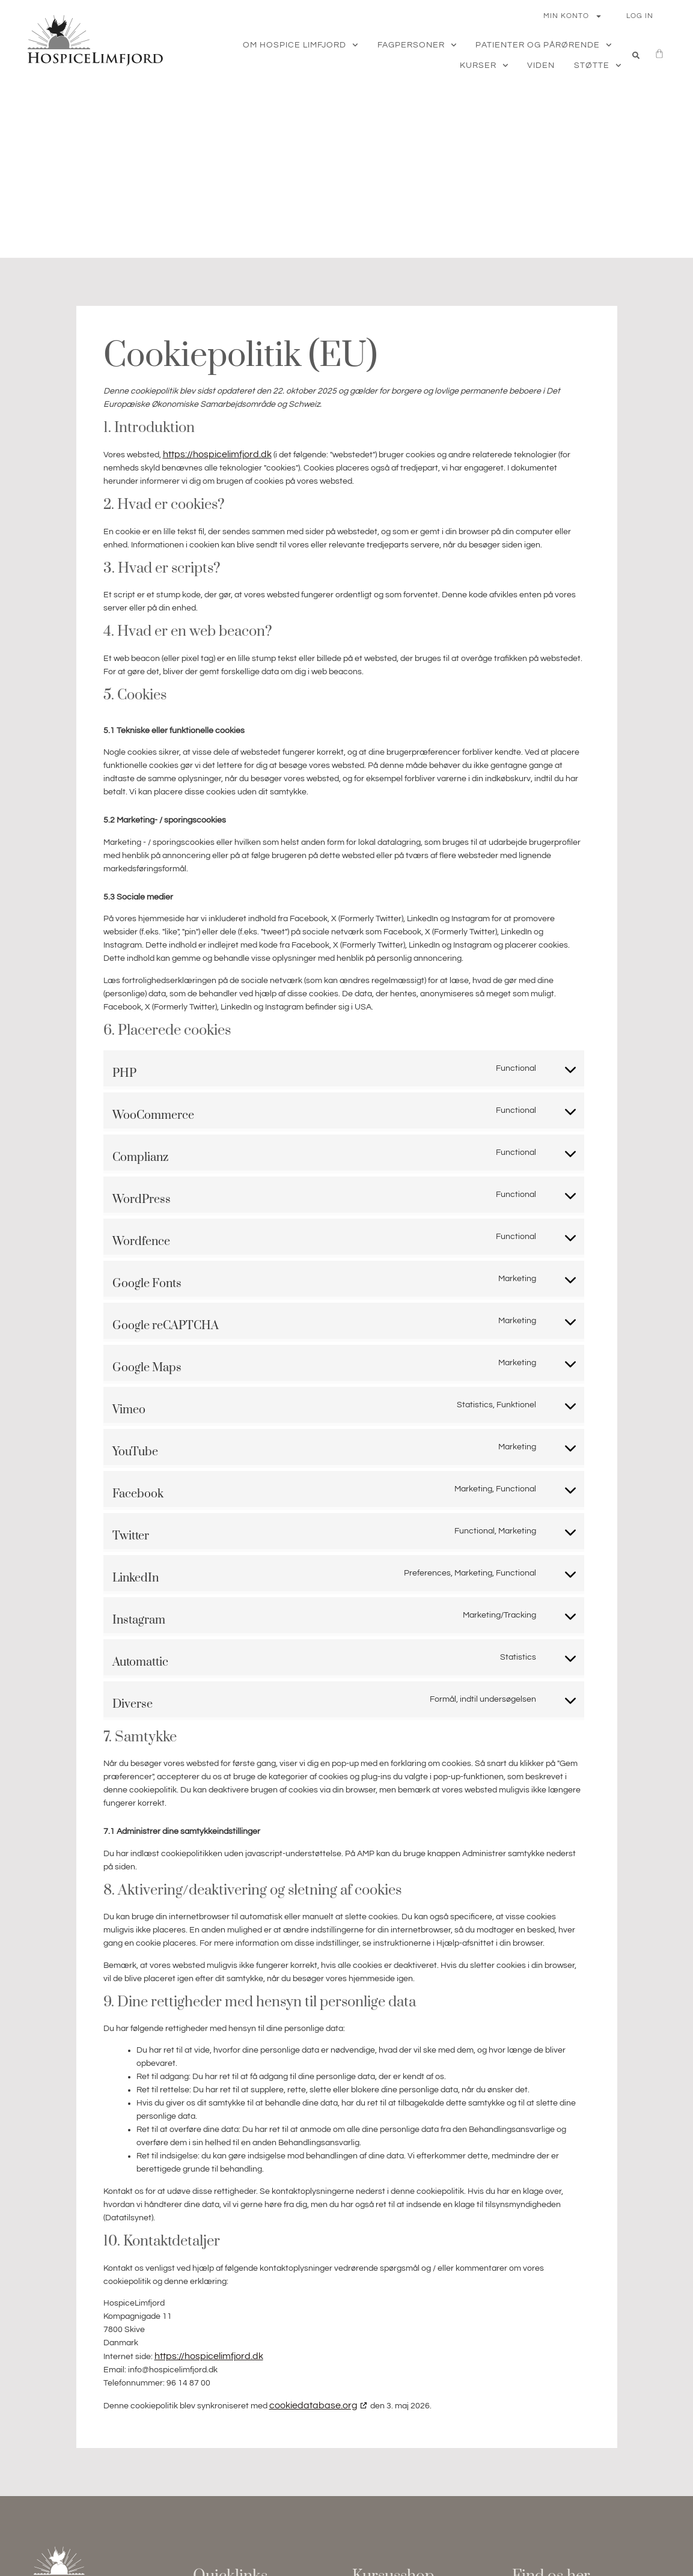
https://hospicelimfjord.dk (217, 454)
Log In (639, 16)
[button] (636, 55)
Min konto (572, 16)
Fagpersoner (417, 45)
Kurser (484, 65)
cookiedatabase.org (313, 2405)
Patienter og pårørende (543, 45)
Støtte (597, 65)
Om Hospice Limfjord (300, 45)
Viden (541, 65)
